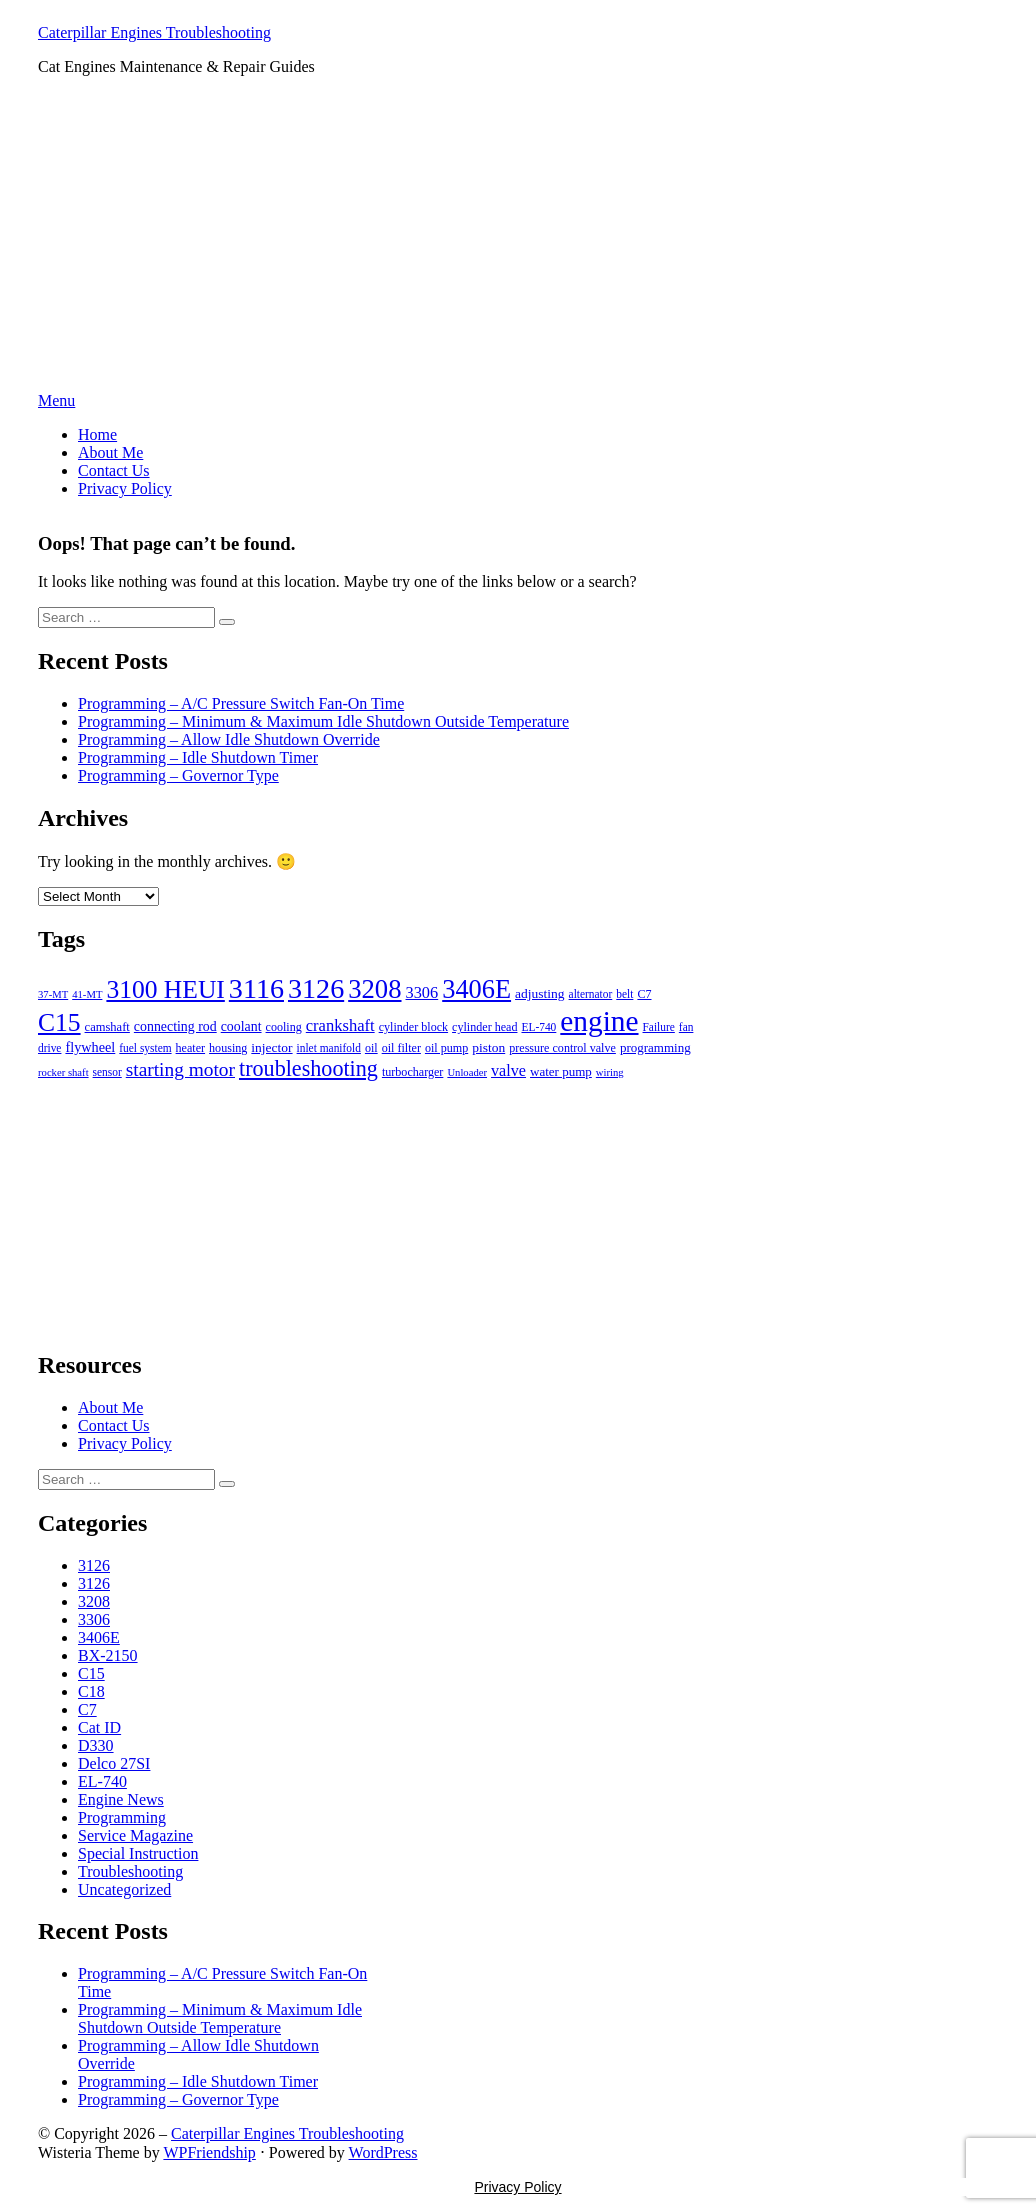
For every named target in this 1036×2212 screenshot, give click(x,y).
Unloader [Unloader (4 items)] (467, 1072)
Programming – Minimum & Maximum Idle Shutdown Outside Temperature (323, 721)
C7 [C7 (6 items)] (644, 994)
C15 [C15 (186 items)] (59, 1022)
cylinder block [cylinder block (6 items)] (413, 1027)
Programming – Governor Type (178, 775)
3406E (99, 1637)
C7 (87, 1709)
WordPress (383, 2152)
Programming (122, 1817)
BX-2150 (108, 1655)
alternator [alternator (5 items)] (591, 994)
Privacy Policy (125, 488)
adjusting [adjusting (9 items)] (540, 993)
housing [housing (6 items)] (228, 1048)
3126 (94, 1565)
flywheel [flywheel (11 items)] (90, 1047)
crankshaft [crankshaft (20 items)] (340, 1025)
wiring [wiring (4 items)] (610, 1072)
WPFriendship (209, 2152)
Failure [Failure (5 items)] (659, 1027)
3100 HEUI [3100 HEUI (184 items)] (165, 989)
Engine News (121, 1799)
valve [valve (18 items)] (508, 1070)
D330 (96, 1745)
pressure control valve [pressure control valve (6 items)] (562, 1048)
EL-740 (102, 1781)
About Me (110, 452)
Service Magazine (135, 1835)
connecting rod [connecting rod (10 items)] (175, 1026)
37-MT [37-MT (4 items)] (53, 994)
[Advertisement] (518, 242)
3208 (94, 1601)
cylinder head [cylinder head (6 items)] (484, 1027)
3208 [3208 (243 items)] (374, 989)
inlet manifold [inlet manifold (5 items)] (329, 1048)
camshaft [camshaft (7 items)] (107, 1027)
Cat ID (99, 1727)
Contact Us (114, 470)
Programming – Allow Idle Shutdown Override (229, 739)
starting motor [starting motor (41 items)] (180, 1069)
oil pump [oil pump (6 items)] (446, 1048)
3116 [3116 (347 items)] (256, 988)
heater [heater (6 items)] (191, 1048)
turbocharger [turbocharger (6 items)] (412, 1072)
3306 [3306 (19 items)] (422, 992)
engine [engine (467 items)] (599, 1021)
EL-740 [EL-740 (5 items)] (538, 1027)
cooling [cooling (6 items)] (284, 1027)
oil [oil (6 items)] (371, 1048)
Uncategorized (124, 1889)
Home (97, 434)
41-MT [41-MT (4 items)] (87, 994)
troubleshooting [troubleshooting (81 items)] (308, 1068)
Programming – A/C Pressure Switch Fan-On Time (241, 703)
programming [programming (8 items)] (655, 1047)
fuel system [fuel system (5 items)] (145, 1048)
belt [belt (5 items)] (624, 994)
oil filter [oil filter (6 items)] (401, 1048)
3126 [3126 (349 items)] (316, 988)
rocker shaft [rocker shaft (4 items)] (63, 1072)
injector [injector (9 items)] (271, 1047)
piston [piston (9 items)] (488, 1047)
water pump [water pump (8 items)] (561, 1071)
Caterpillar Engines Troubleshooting (154, 32)
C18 (91, 1691)
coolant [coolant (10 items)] (241, 1026)
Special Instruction (138, 1853)
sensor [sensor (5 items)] (107, 1072)
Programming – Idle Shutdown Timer (198, 757)
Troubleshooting (130, 1871)
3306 (94, 1619)
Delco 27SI (114, 1763)
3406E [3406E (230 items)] (476, 989)
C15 (91, 1673)
